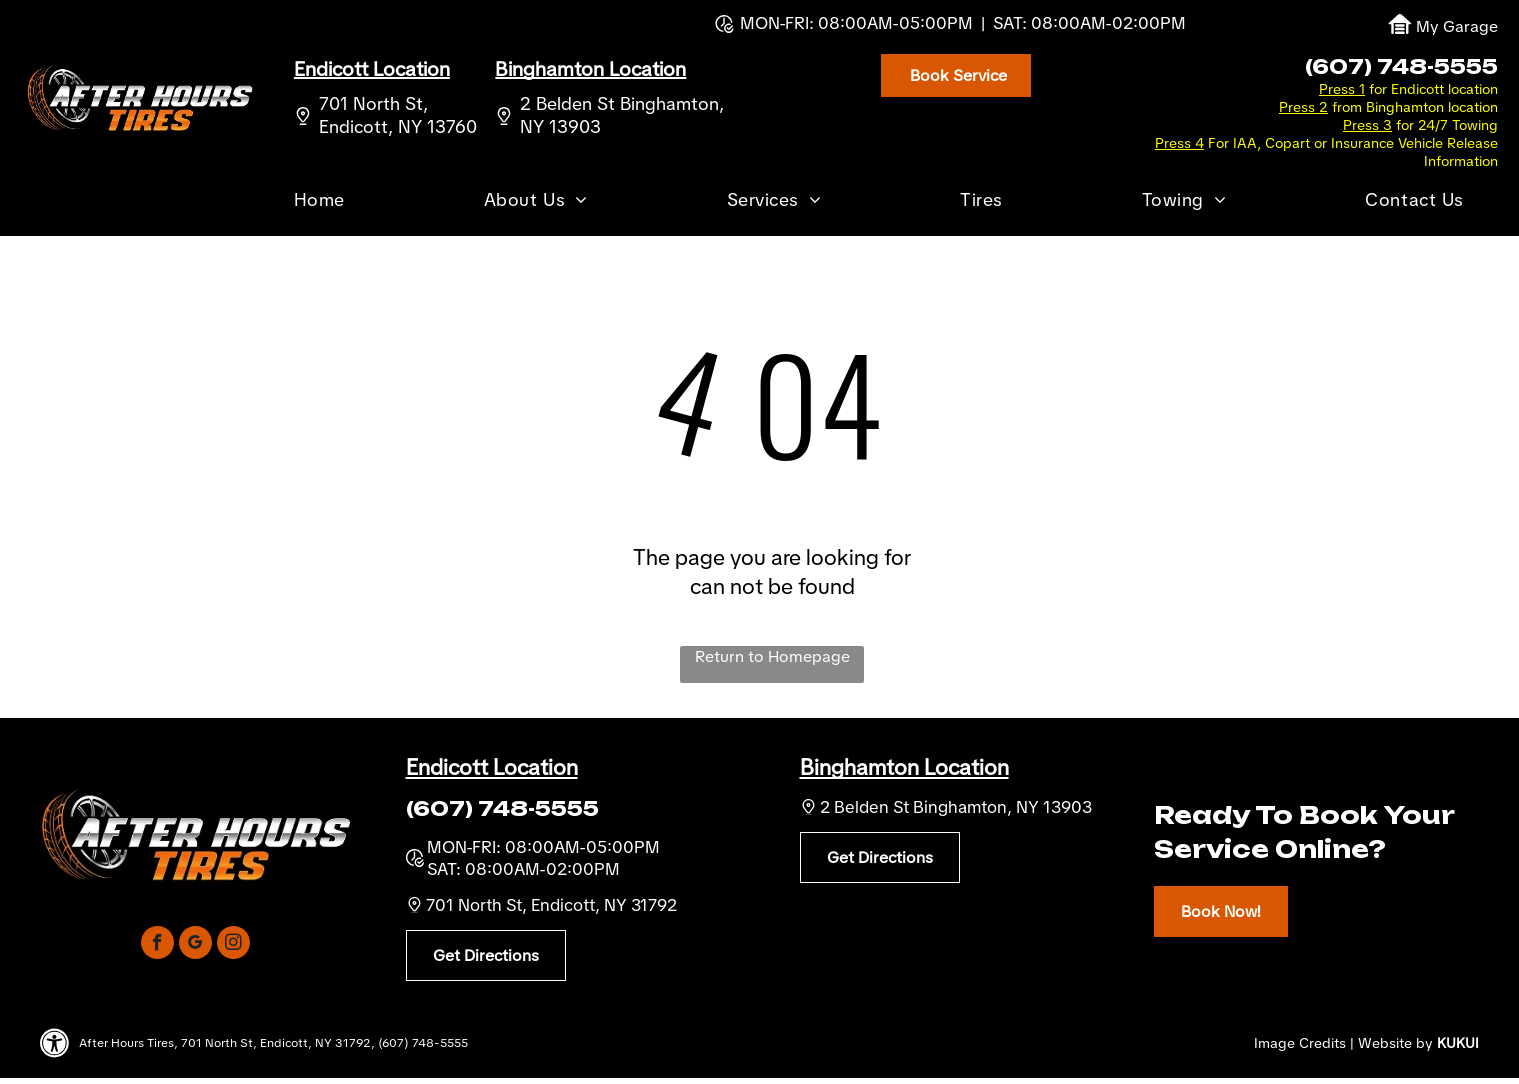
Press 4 (1179, 143)
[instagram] (233, 945)
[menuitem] (319, 203)
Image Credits (1300, 1043)
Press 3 (1367, 125)
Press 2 (1303, 107)
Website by (1395, 1043)
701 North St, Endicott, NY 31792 (551, 905)
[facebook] (157, 945)
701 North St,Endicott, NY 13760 (398, 115)
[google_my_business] (195, 945)
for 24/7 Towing (1447, 125)
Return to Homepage (772, 656)
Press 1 (1342, 89)
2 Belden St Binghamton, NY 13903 (956, 807)
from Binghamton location (1415, 107)
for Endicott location (1433, 89)
